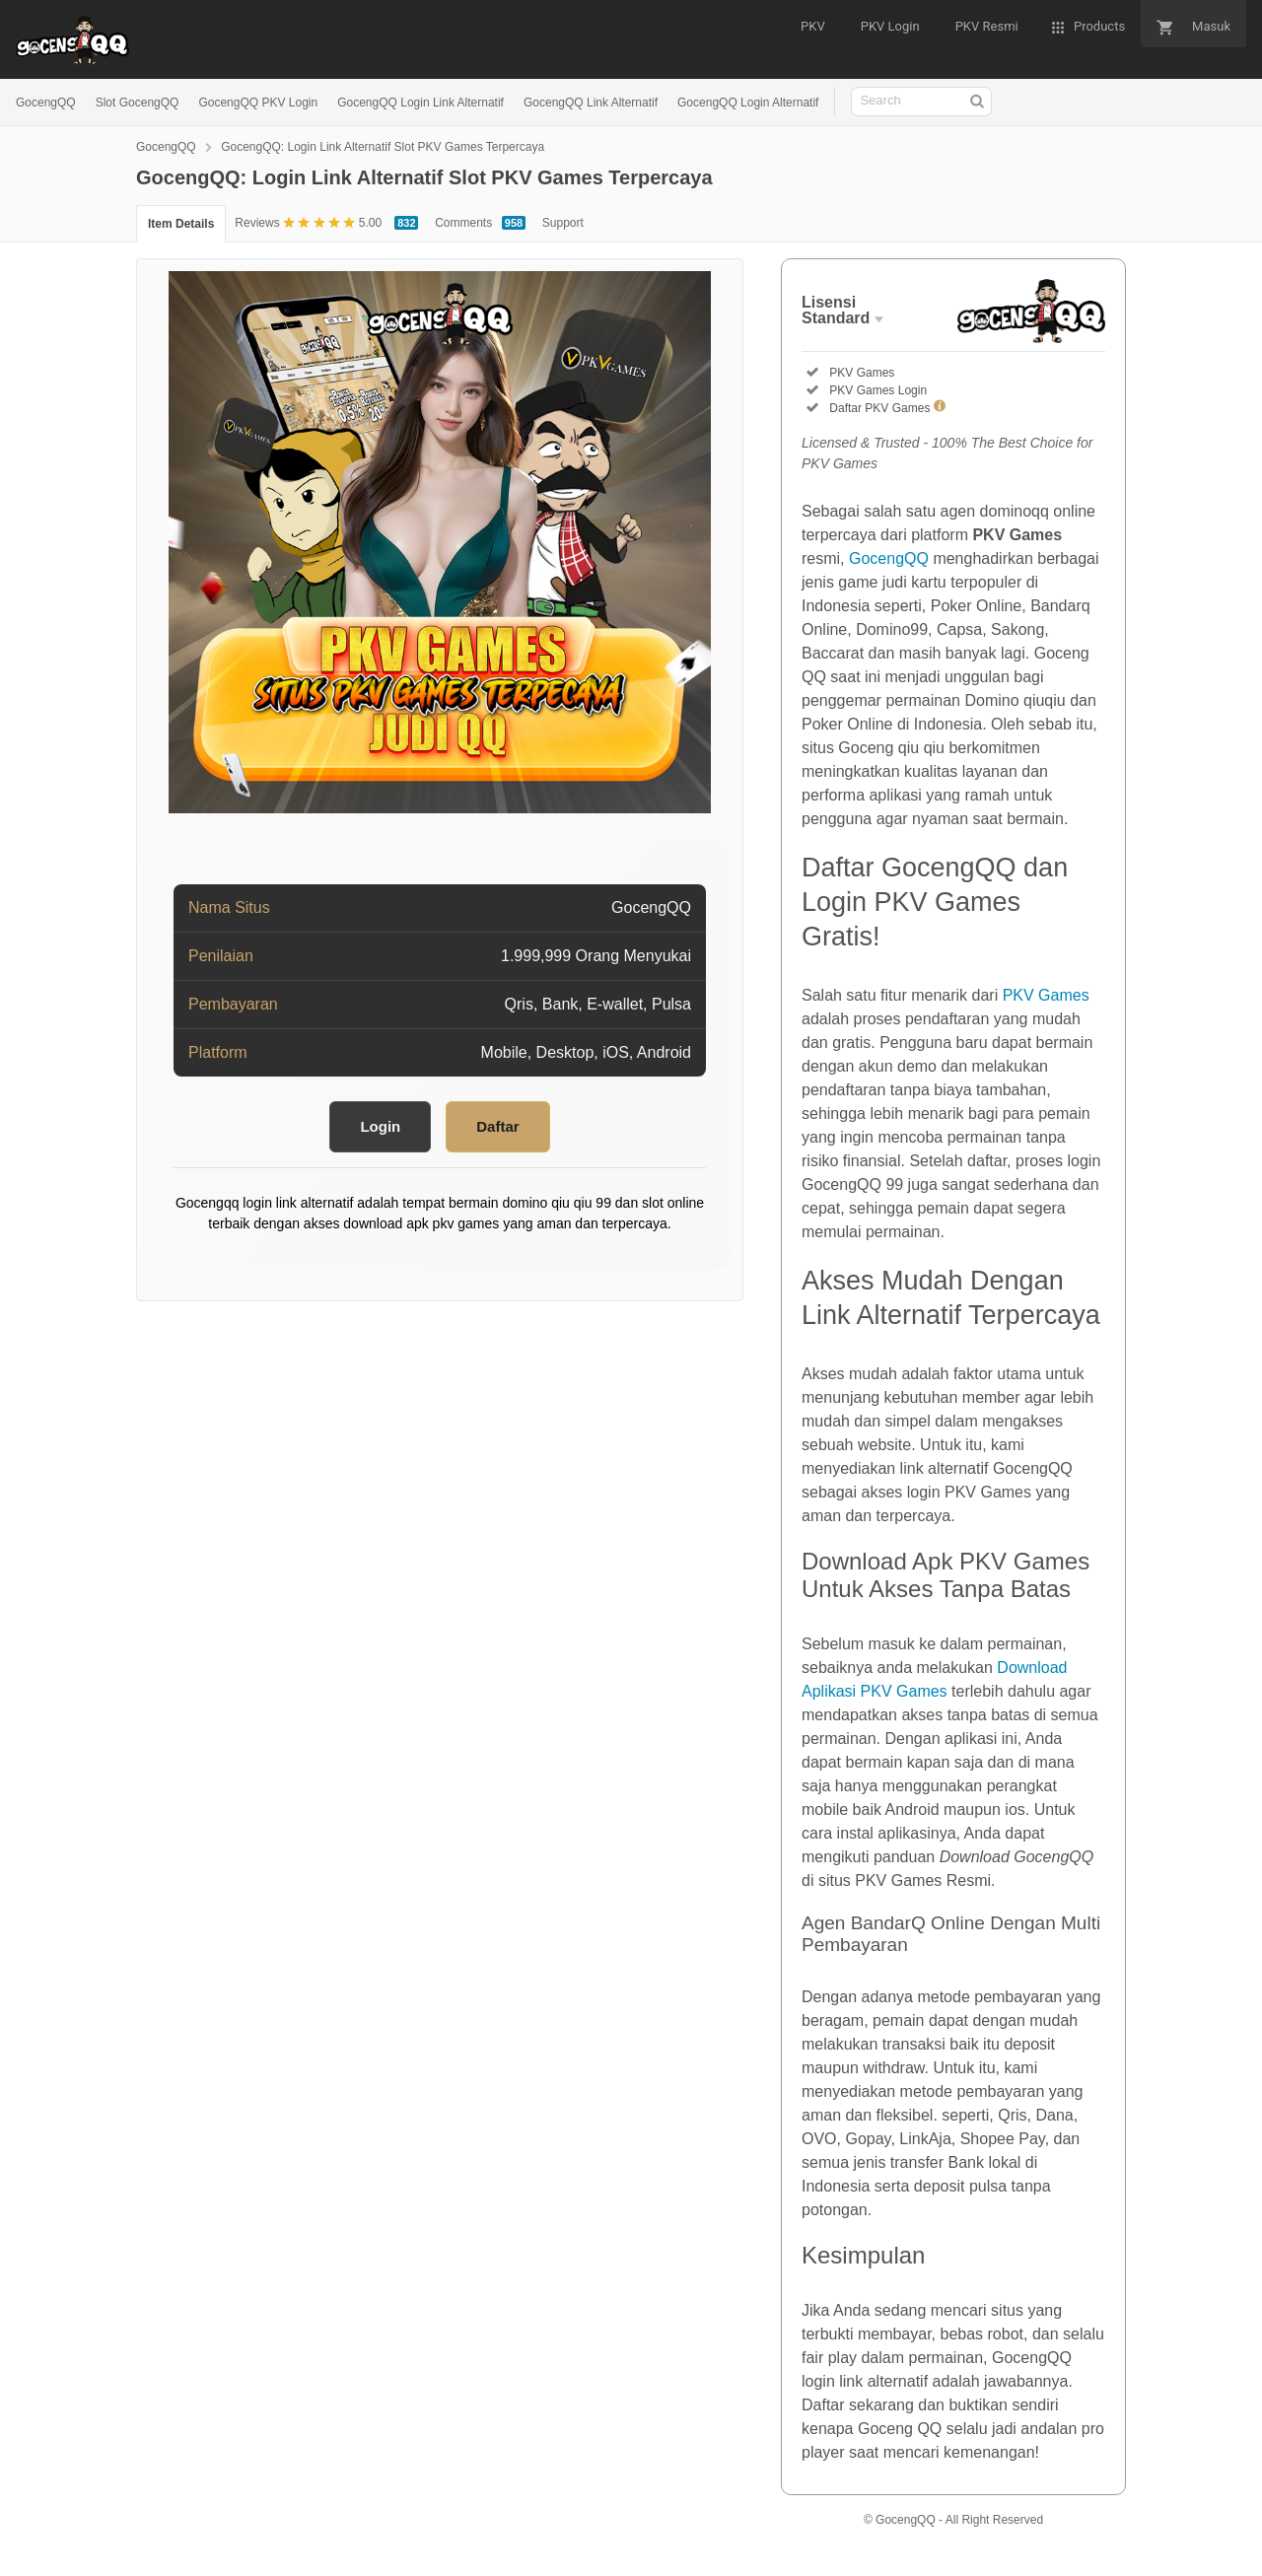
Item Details (181, 224)
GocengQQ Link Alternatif (591, 102)
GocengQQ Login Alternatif (747, 102)
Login (380, 1126)
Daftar (497, 1126)
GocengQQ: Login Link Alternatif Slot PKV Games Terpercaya (382, 147)
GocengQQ (46, 102)
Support (563, 223)
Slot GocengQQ (137, 102)
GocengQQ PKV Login (257, 102)
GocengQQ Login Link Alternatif (420, 102)
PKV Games (1046, 995)
